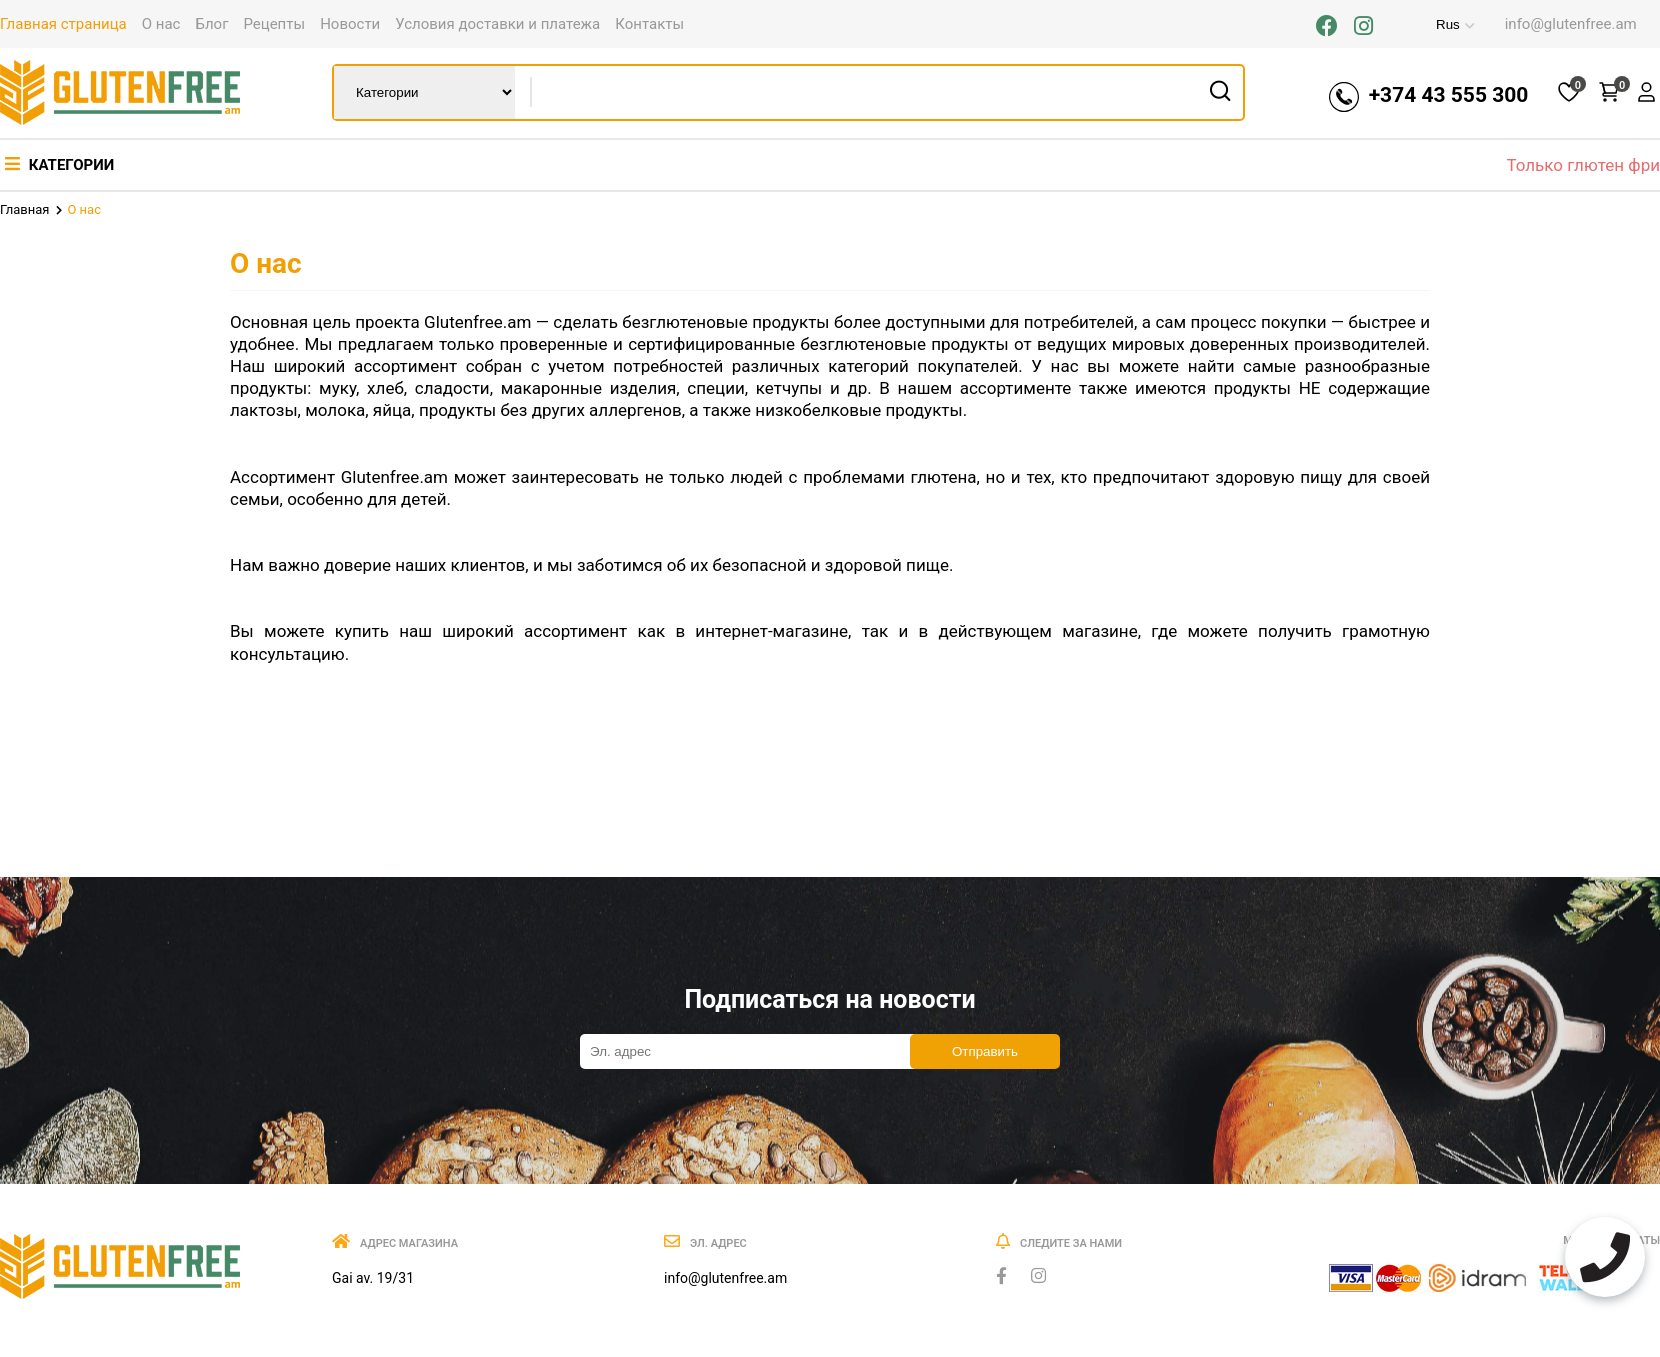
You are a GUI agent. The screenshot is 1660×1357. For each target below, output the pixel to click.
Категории (59, 165)
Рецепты (274, 24)
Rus (1433, 25)
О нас (161, 24)
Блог (211, 24)
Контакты (649, 24)
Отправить (985, 1051)
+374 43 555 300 (1444, 97)
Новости (350, 24)
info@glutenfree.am (1571, 24)
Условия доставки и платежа (497, 24)
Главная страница (63, 24)
